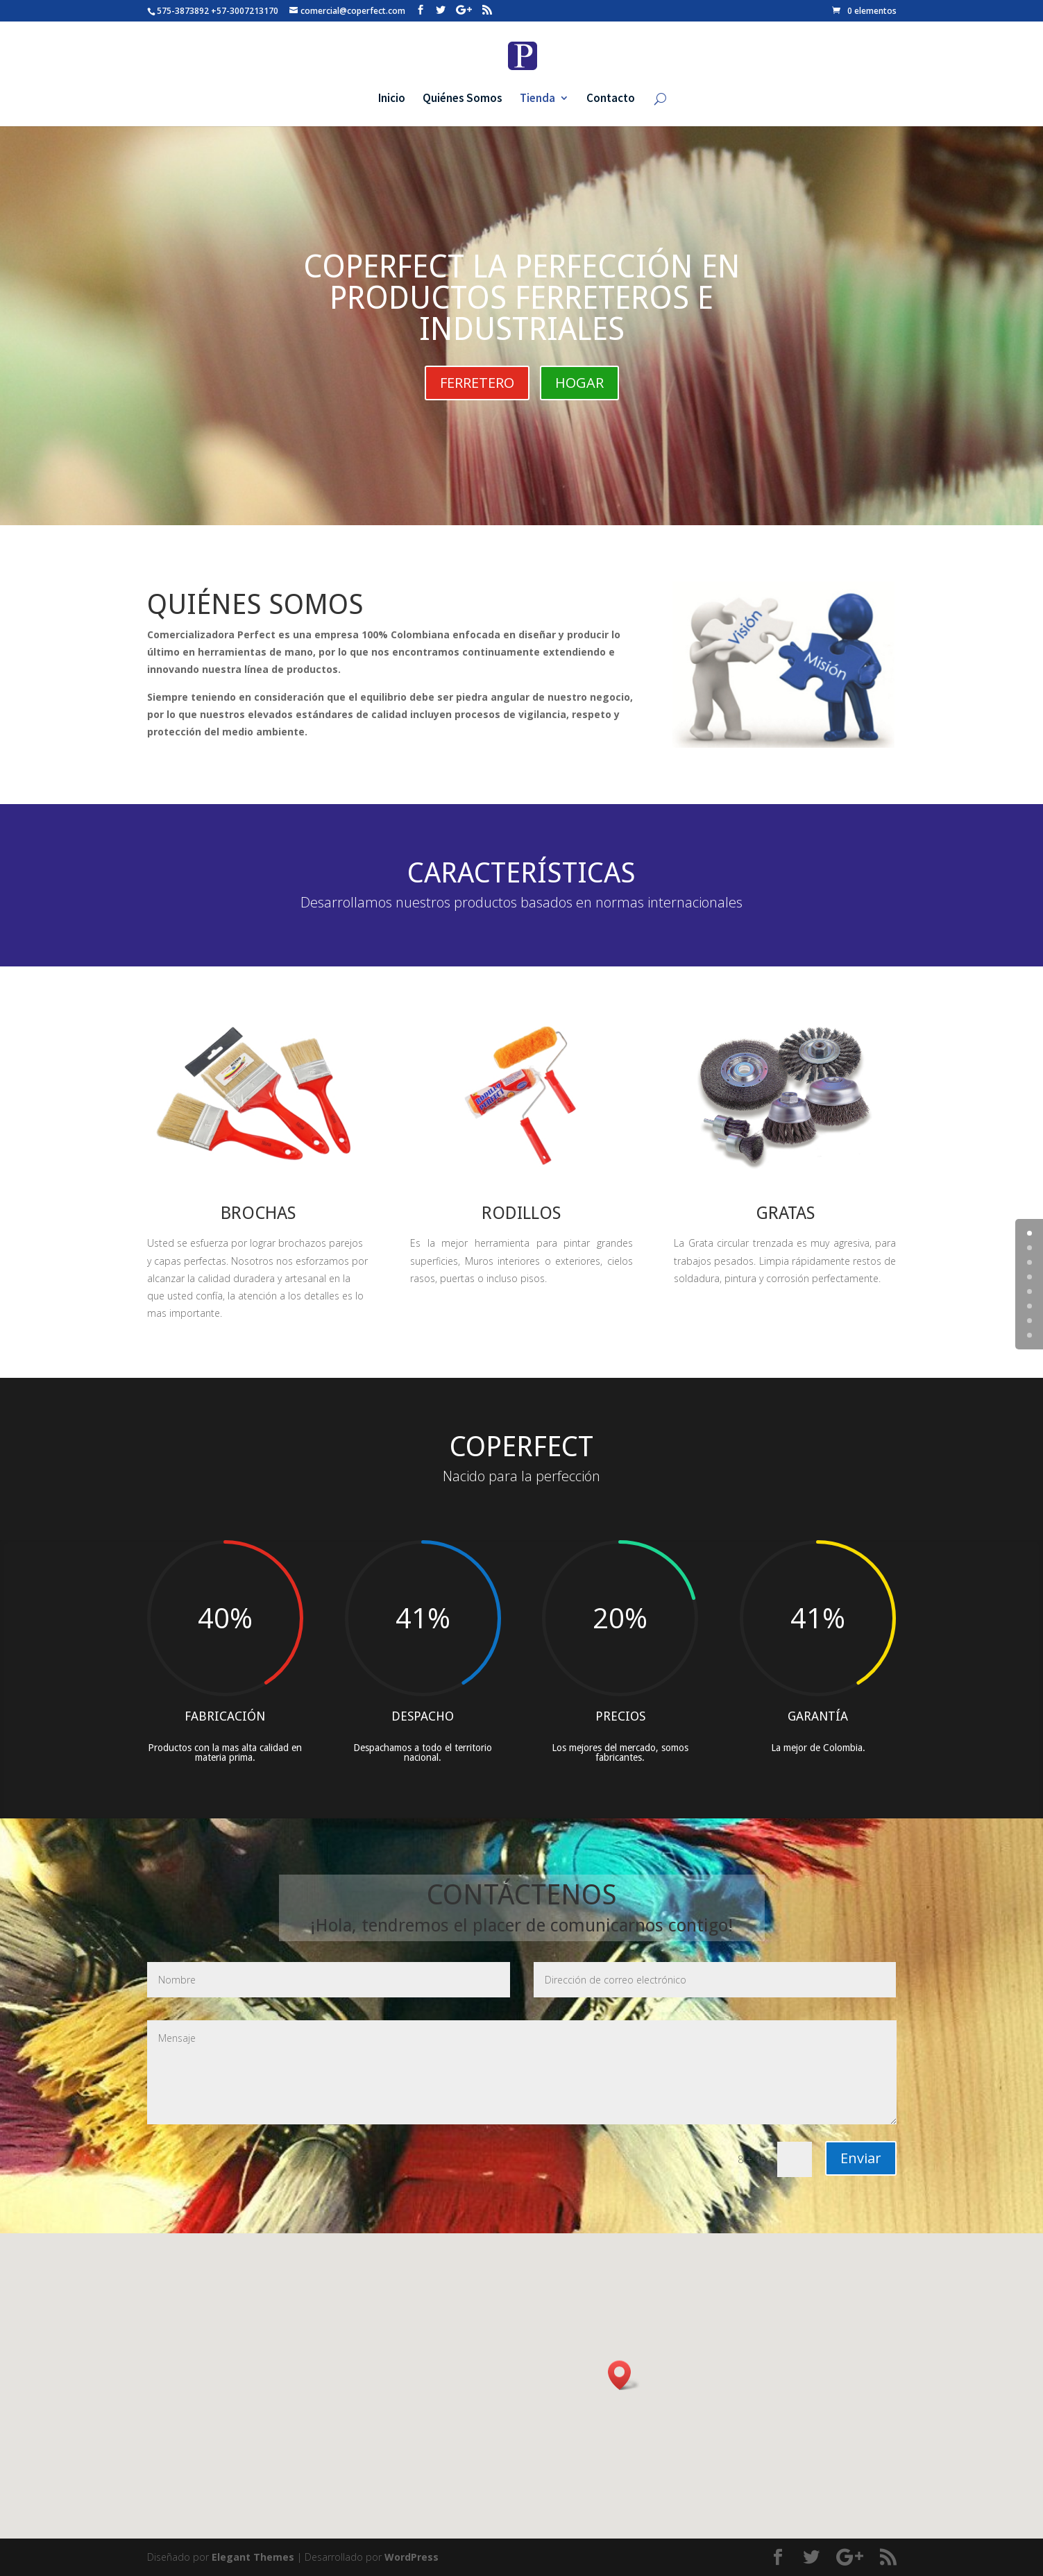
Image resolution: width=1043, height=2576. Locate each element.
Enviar (860, 2158)
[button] (624, 2375)
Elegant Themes (253, 2557)
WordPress (411, 2557)
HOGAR (579, 382)
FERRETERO (477, 382)
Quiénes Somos (462, 99)
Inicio (391, 99)
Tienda (537, 99)
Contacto (610, 99)
